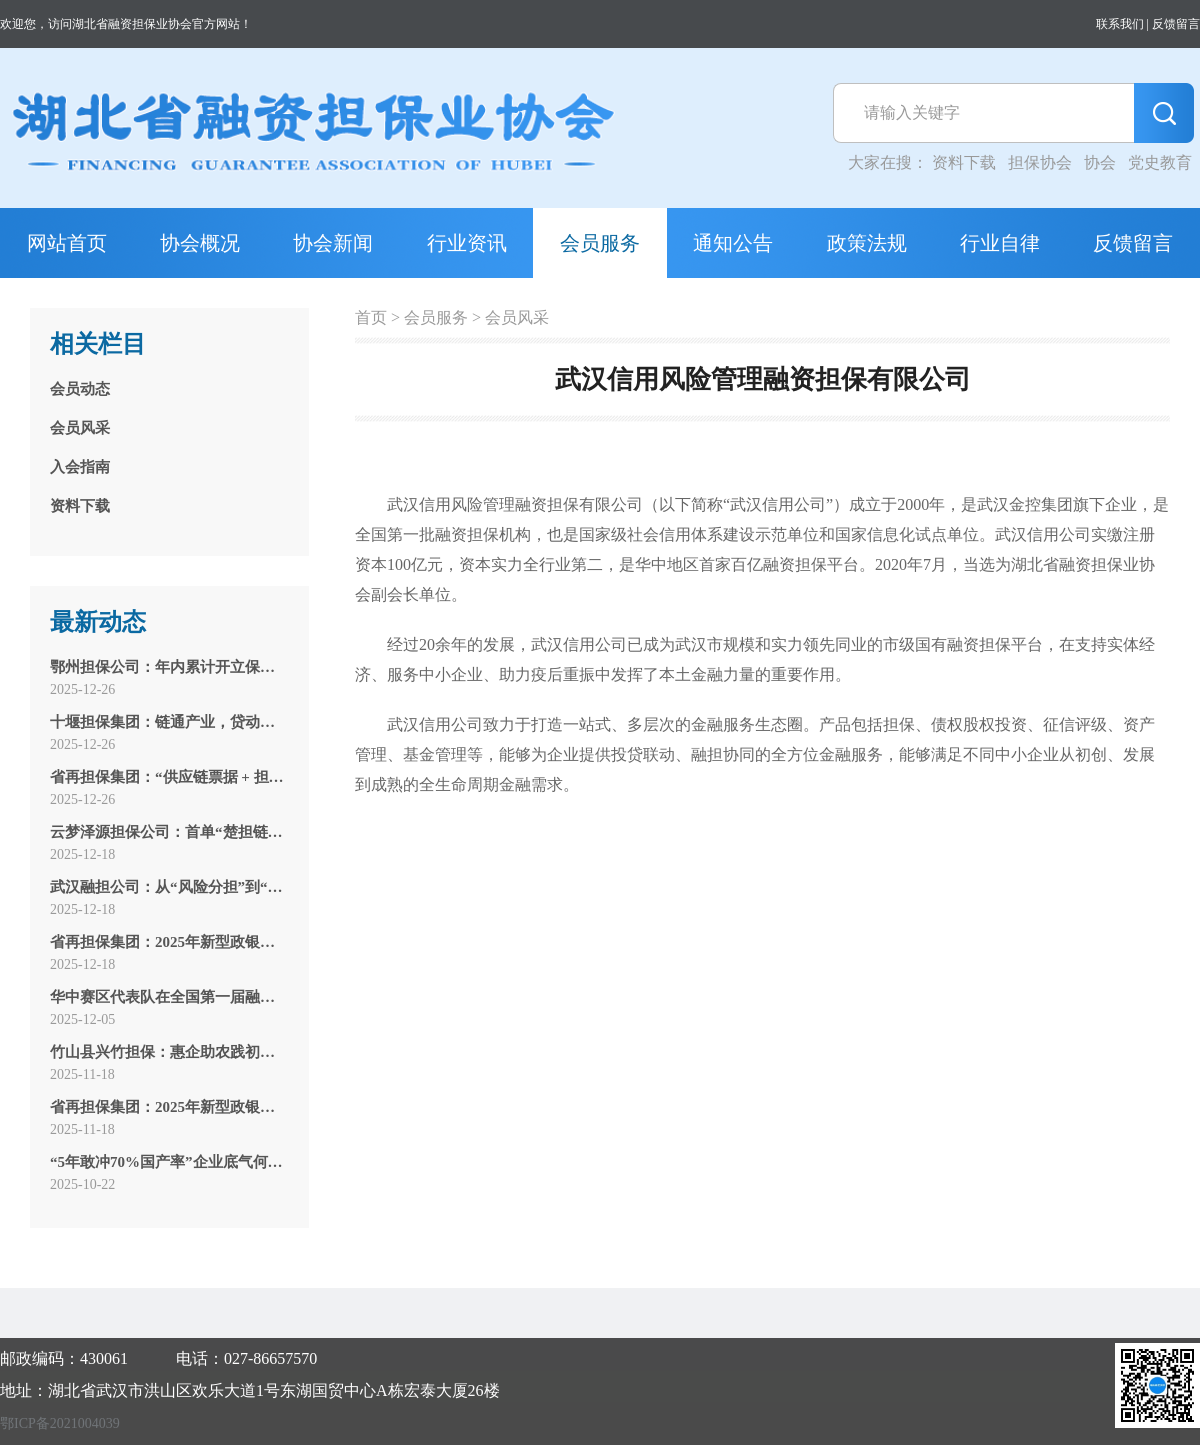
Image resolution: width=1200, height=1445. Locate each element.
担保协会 (1040, 162)
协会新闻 (333, 243)
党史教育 (1160, 162)
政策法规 (867, 243)
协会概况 (200, 243)
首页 (371, 317)
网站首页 (67, 243)
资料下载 (964, 162)
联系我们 (1120, 24)
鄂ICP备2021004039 (60, 1423)
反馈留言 (1176, 24)
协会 (1100, 162)
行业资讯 (467, 243)
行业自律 (1000, 243)
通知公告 (733, 243)
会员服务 (600, 243)
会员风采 (517, 317)
